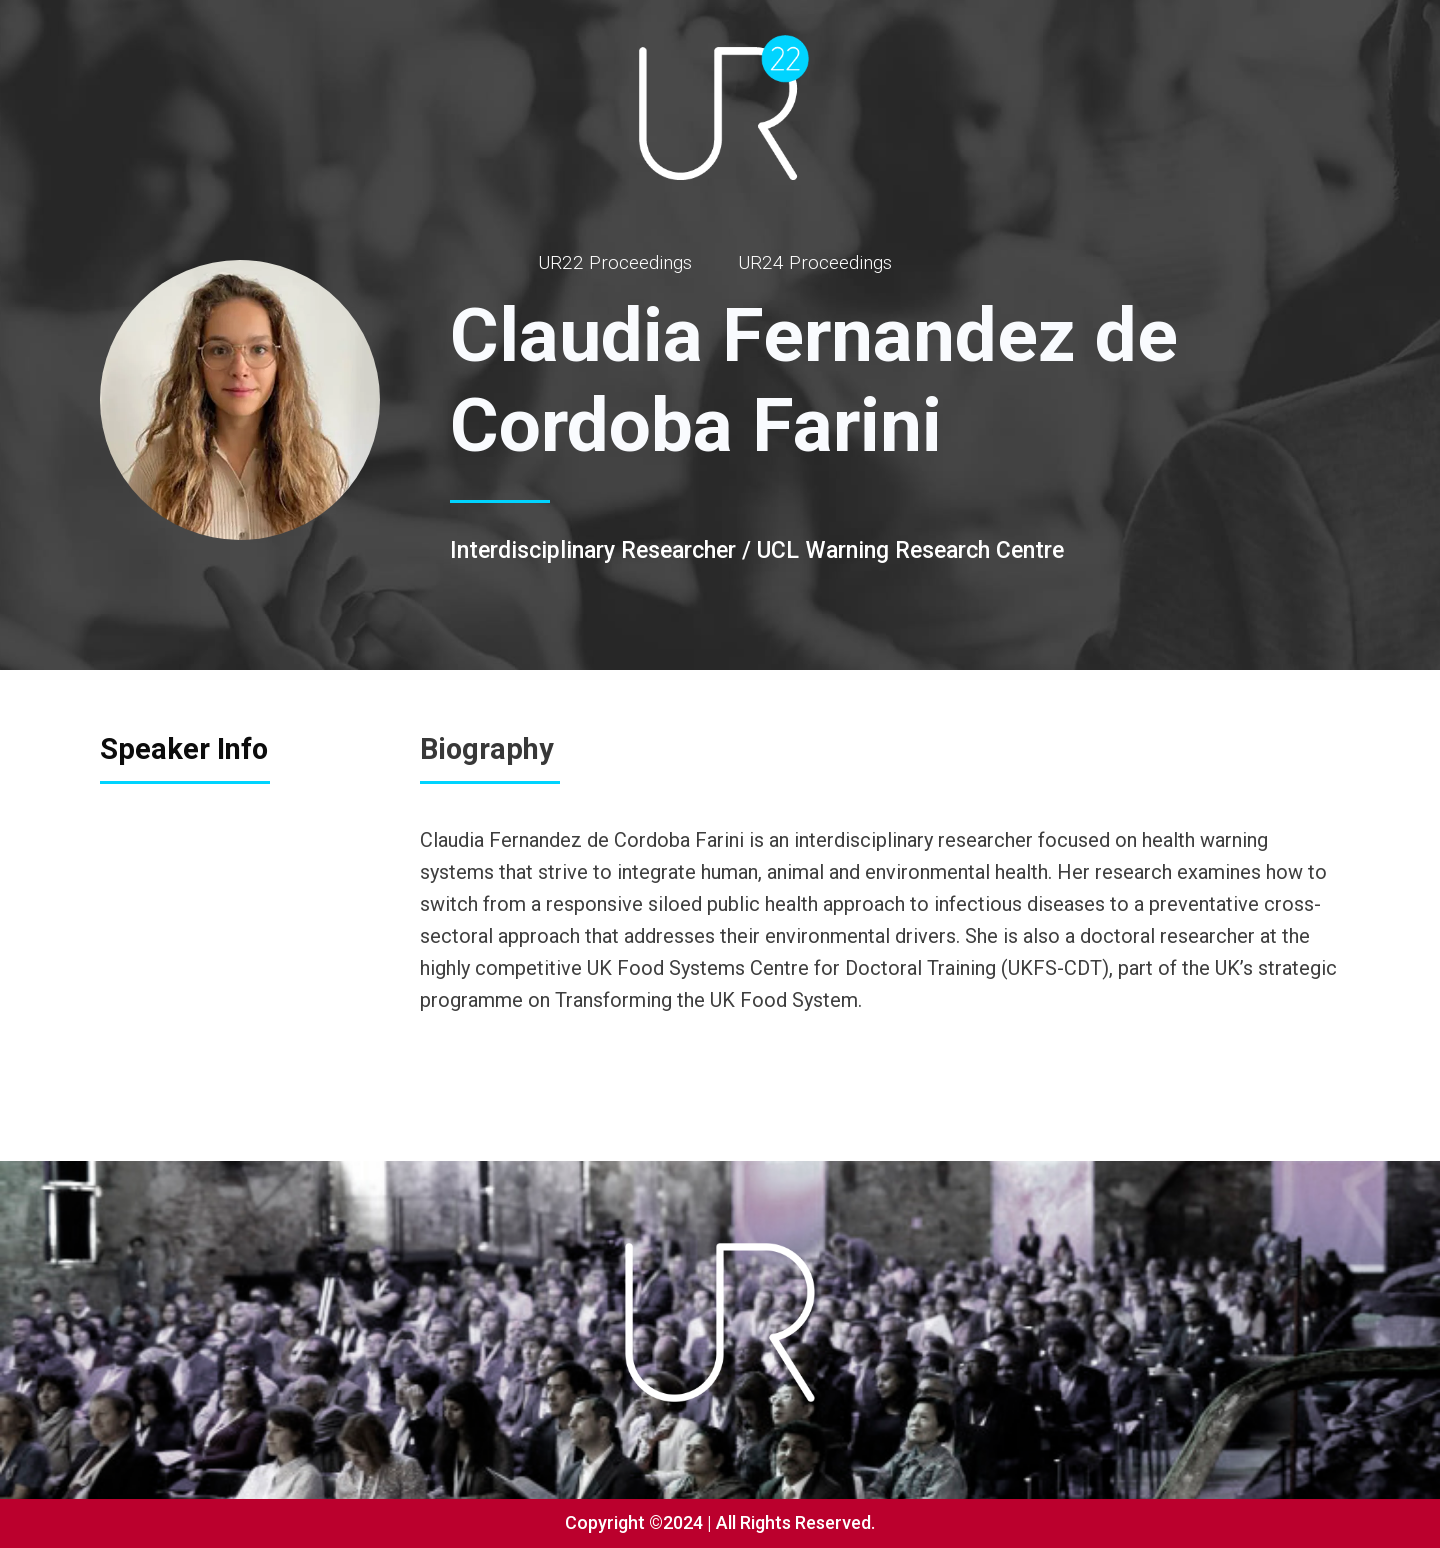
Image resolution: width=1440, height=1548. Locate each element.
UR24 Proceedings (815, 262)
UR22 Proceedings (615, 262)
